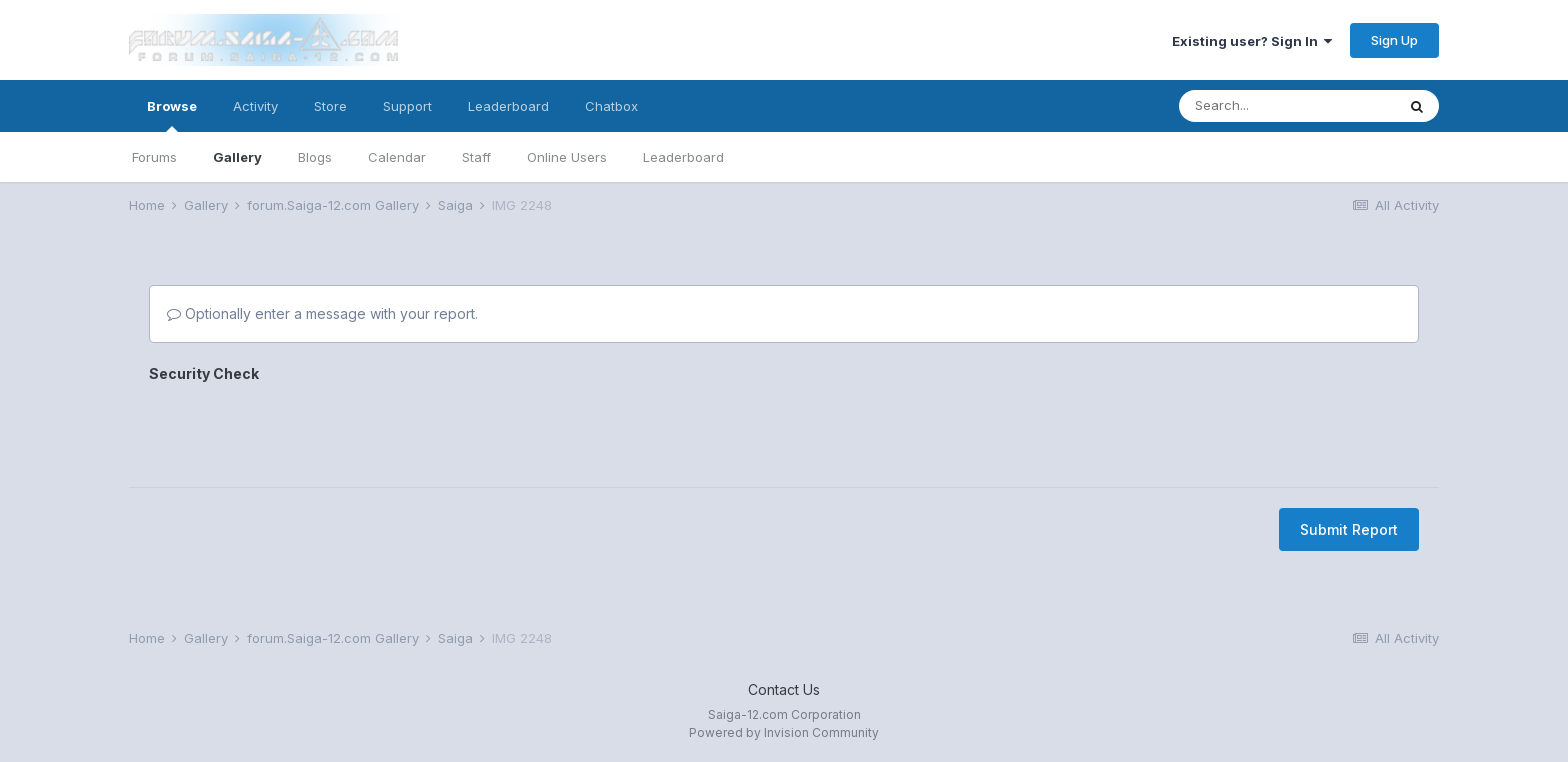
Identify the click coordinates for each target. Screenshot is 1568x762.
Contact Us (784, 689)
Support (407, 106)
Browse (172, 115)
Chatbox (611, 106)
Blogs (315, 157)
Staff (476, 157)
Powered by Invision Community (784, 732)
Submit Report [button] (1349, 451)
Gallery (237, 157)
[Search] (1287, 106)
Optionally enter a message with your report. (322, 313)
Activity (255, 106)
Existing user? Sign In (1252, 41)
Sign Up (1394, 40)
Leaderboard (683, 157)
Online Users (567, 157)
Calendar (397, 157)
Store (330, 106)
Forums (154, 157)
